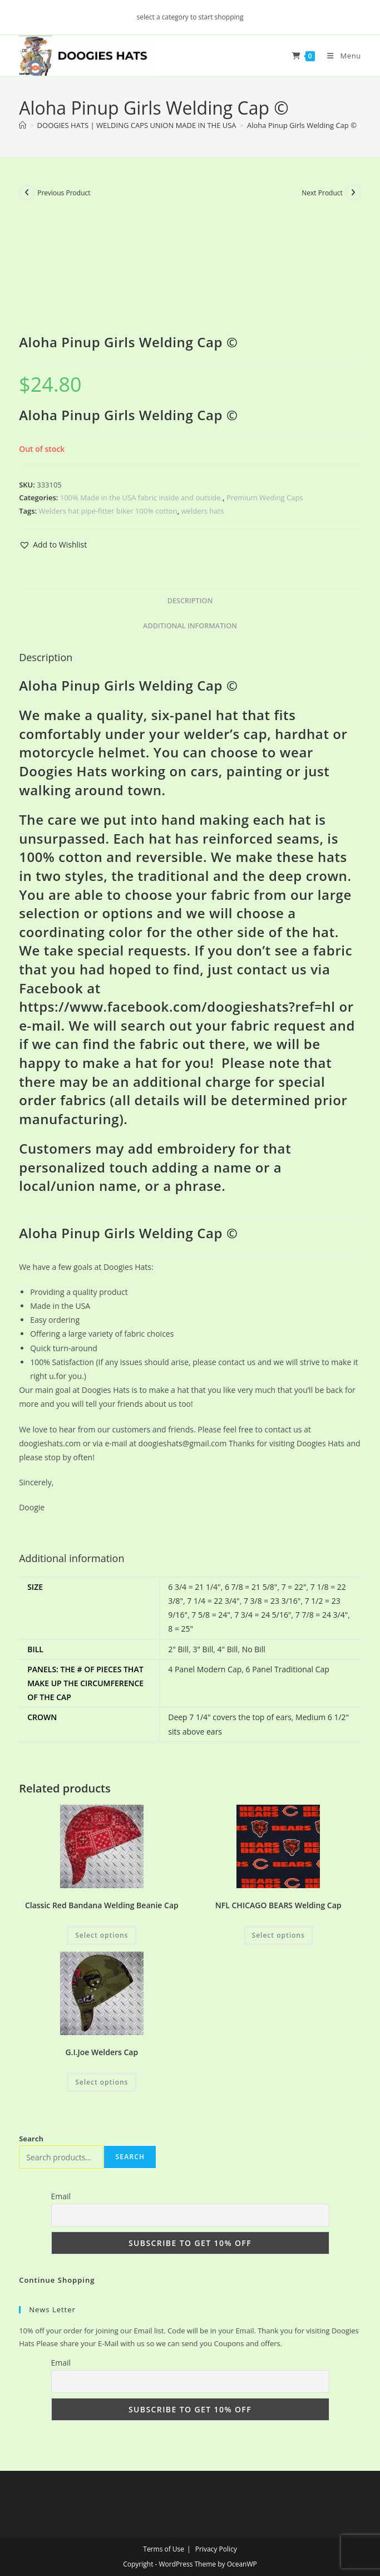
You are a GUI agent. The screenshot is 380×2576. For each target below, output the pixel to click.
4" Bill (228, 1649)
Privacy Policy (216, 2549)
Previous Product (63, 193)
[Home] (22, 125)
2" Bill (178, 1649)
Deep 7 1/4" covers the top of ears (230, 1717)
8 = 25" (180, 1628)
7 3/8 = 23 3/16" (272, 1600)
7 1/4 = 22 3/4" (213, 1600)
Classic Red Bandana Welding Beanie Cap (102, 1905)
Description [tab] (190, 600)
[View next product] (353, 192)
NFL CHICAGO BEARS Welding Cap (278, 1905)
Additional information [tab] (190, 626)
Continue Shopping (57, 2280)
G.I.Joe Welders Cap (101, 2052)
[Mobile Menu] (339, 56)
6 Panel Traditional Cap (287, 1669)
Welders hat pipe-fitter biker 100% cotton (108, 511)
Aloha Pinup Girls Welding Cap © (302, 125)
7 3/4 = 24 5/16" (262, 1614)
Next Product (322, 193)
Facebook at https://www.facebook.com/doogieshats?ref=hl (177, 997)
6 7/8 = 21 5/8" (251, 1587)
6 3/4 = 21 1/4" (194, 1587)
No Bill (253, 1649)
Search (31, 2139)
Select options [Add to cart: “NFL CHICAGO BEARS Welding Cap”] (278, 1935)
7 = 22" (294, 1587)
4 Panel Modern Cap (204, 1669)
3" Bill (203, 1649)
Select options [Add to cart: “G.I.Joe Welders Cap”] (101, 2082)
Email (61, 2196)
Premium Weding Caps (264, 497)
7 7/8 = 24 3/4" (321, 1614)
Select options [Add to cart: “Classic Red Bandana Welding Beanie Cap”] (101, 1935)
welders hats (202, 511)
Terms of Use (163, 2549)
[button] (53, 544)
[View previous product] (26, 192)
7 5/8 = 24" (210, 1614)
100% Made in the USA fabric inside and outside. (141, 497)
